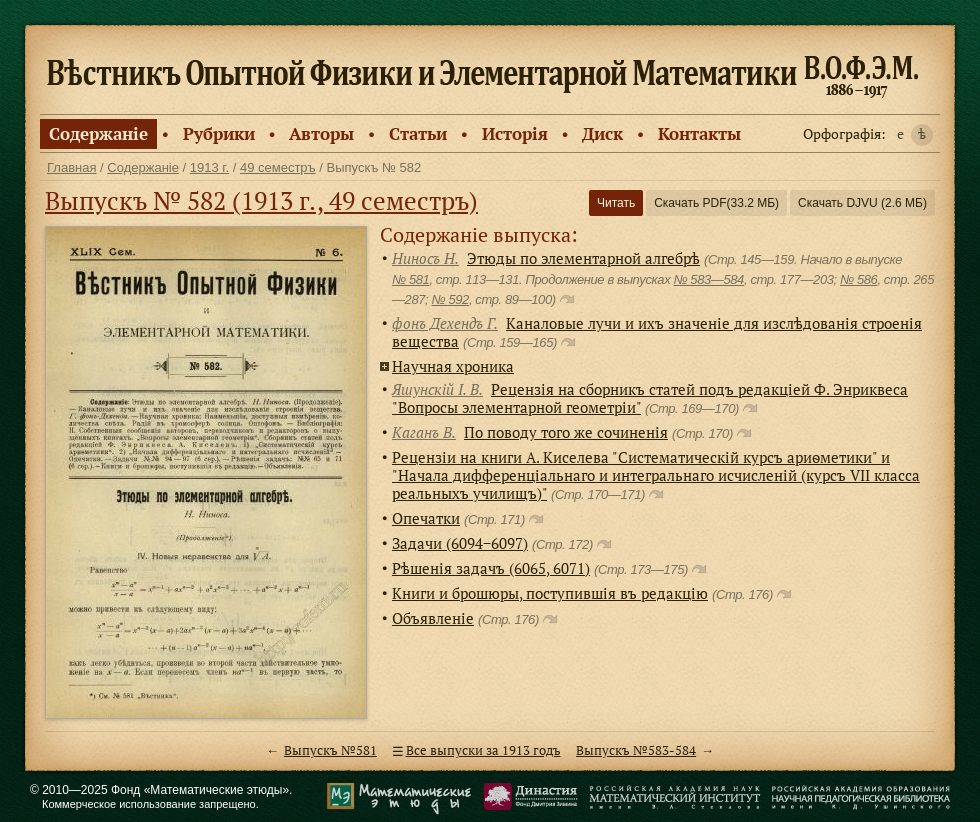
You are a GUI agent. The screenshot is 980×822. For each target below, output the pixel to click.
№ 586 (858, 279)
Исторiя (515, 133)
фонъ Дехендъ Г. (445, 323)
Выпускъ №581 (330, 750)
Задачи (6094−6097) (460, 543)
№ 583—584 (708, 279)
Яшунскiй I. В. (437, 389)
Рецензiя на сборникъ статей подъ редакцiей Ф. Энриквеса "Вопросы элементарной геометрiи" (650, 398)
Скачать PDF (716, 203)
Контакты (699, 133)
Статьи (418, 133)
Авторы (321, 133)
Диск (602, 133)
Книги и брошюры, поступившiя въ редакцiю (550, 593)
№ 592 (450, 299)
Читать (616, 203)
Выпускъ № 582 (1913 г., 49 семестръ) (261, 200)
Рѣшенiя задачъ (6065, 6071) (491, 568)
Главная (71, 167)
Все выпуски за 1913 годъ (483, 750)
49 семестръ (278, 167)
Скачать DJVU (862, 203)
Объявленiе (433, 618)
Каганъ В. (424, 432)
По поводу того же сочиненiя (566, 432)
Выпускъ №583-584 (636, 750)
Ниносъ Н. (425, 258)
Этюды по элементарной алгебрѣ (583, 258)
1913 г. (209, 167)
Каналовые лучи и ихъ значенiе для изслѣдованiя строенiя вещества (657, 332)
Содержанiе (98, 133)
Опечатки (426, 518)
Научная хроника (453, 366)
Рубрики (219, 133)
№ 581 (410, 279)
